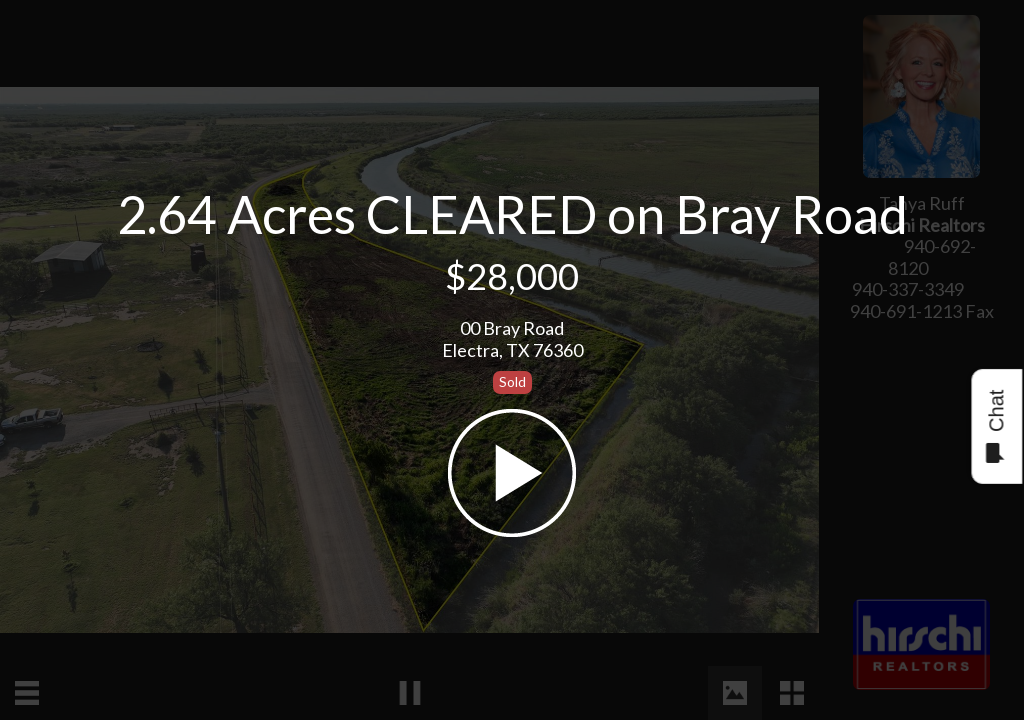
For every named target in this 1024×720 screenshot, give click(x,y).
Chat (995, 426)
